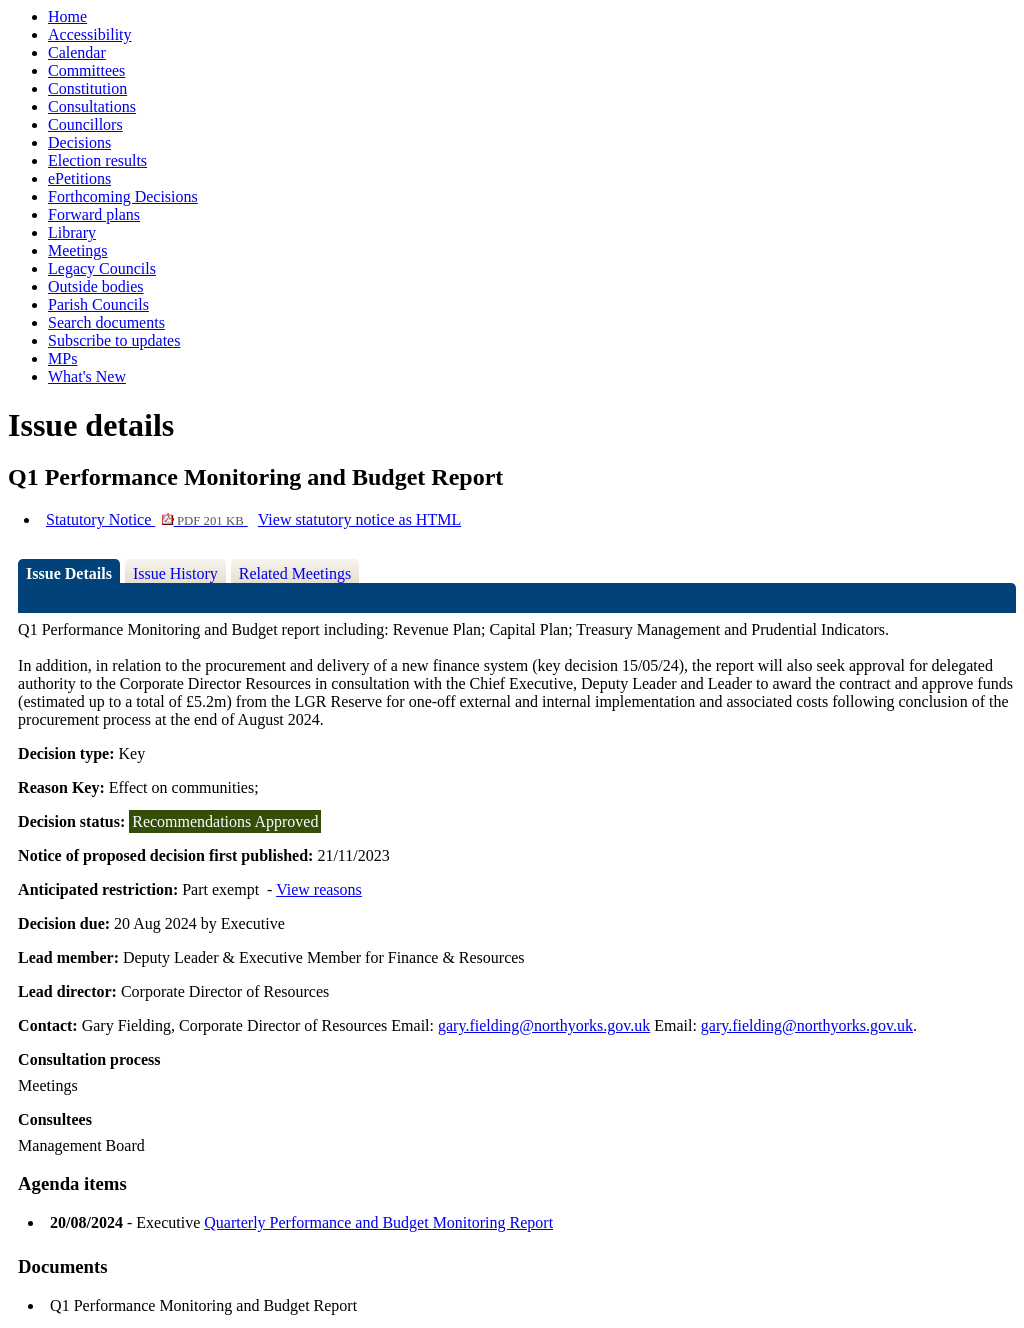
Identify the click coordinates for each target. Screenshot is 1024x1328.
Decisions (79, 142)
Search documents (106, 322)
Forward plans (94, 214)
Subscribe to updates (114, 340)
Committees (86, 70)
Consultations (92, 106)
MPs (62, 358)
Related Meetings (295, 573)
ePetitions (79, 178)
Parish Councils (98, 304)
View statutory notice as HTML (359, 519)
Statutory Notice (147, 519)
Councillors (85, 124)
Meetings (78, 250)
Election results (97, 160)
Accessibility (90, 34)
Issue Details (69, 573)
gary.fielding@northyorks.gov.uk (544, 1025)
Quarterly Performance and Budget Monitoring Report (378, 1222)
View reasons (319, 889)
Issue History (175, 573)
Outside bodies (96, 286)
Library (72, 232)
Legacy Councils (102, 268)
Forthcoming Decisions (123, 196)
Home (67, 16)
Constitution (87, 88)
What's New (87, 376)
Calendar (77, 52)
